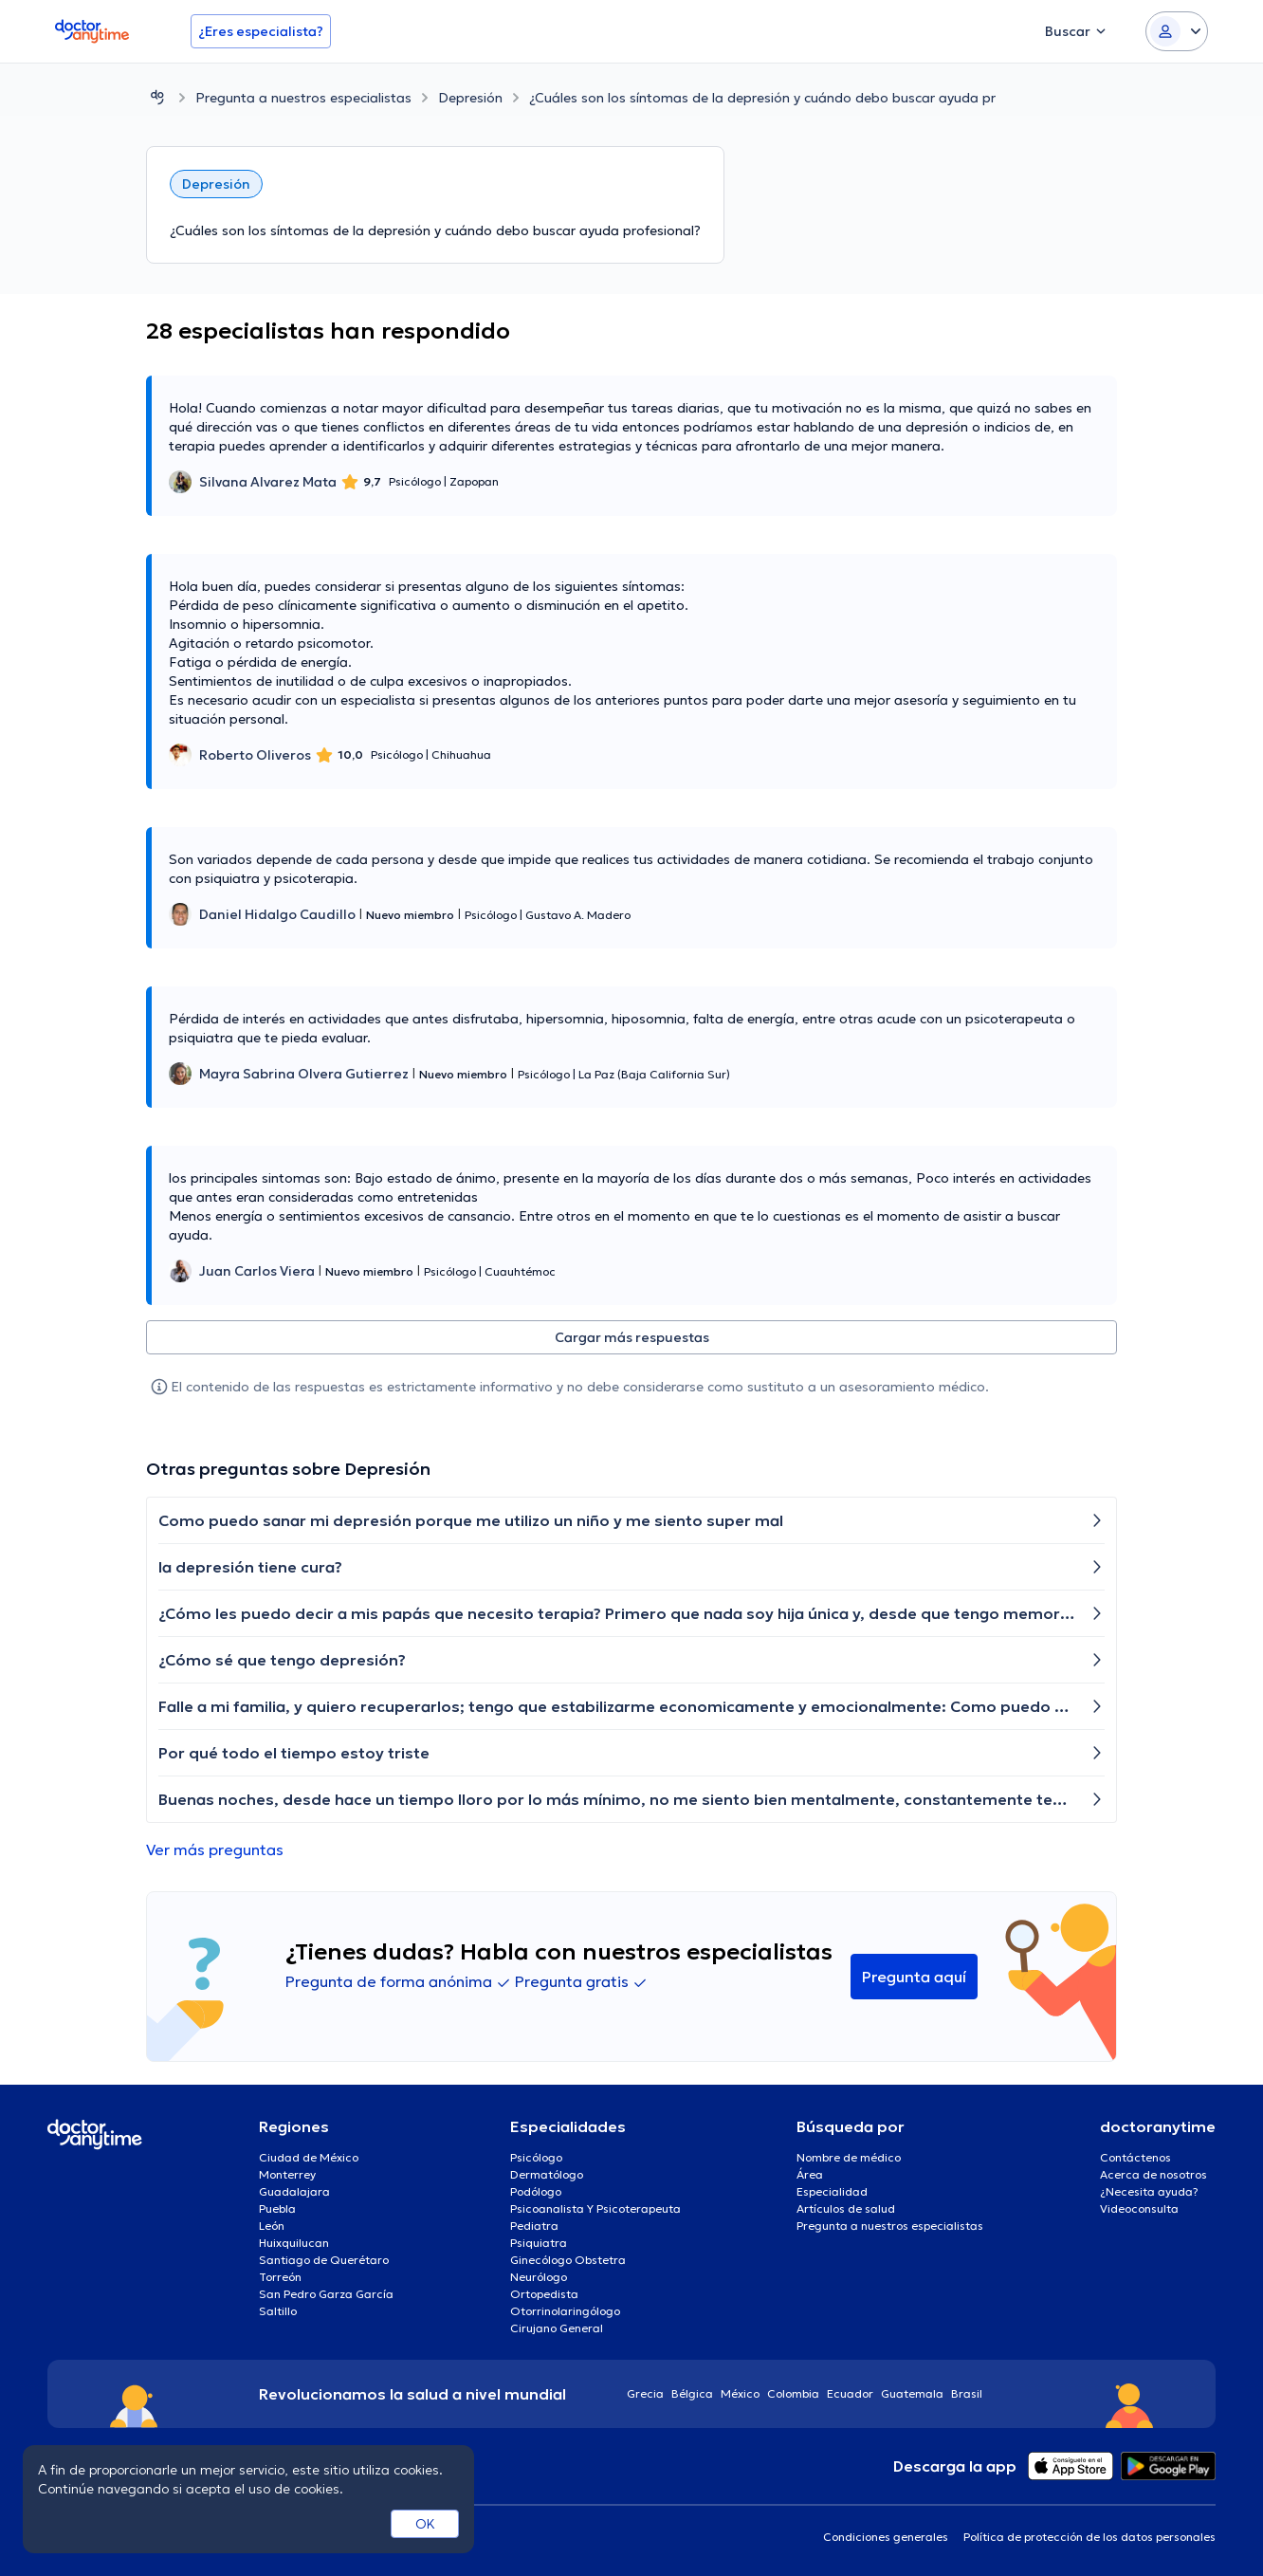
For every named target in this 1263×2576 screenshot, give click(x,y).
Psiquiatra (538, 2243)
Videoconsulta (1139, 2208)
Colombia (793, 2393)
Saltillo (278, 2311)
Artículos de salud (845, 2208)
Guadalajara (294, 2191)
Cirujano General (556, 2328)
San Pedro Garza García (326, 2294)
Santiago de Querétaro (324, 2260)
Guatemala (912, 2393)
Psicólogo (536, 2157)
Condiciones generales (885, 2537)
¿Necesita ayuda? (1149, 2191)
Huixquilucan (294, 2243)
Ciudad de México (308, 2157)
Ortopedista (544, 2294)
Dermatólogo (546, 2174)
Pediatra (534, 2225)
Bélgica (692, 2393)
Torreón (280, 2277)
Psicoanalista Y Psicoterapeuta (595, 2208)
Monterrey (287, 2174)
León (271, 2225)
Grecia (645, 2393)
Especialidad (832, 2191)
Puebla (277, 2208)
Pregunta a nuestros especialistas (303, 97)
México (740, 2393)
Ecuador (850, 2393)
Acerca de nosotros (1153, 2174)
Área (809, 2174)
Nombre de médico (848, 2157)
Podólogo (535, 2191)
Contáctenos (1135, 2157)
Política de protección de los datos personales (1089, 2537)
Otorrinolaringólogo (565, 2311)
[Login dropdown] (1176, 31)
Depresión (470, 97)
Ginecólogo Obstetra (568, 2260)
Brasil (966, 2393)
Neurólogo (538, 2277)
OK (425, 2523)
